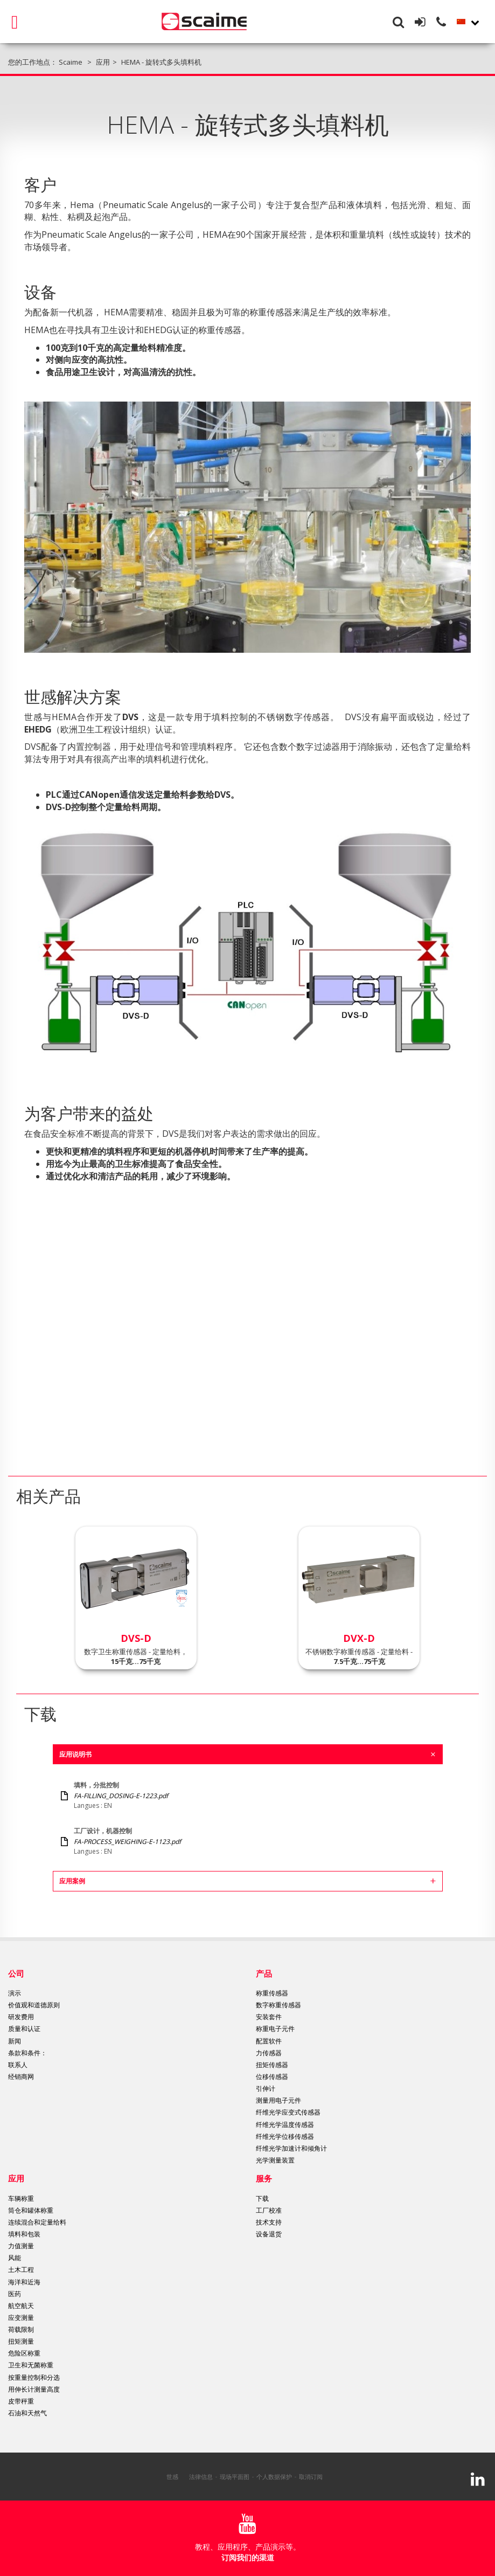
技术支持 (269, 2222)
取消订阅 (311, 2477)
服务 (264, 2178)
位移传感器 (272, 2076)
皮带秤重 (21, 2401)
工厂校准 (269, 2210)
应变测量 (21, 2317)
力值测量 (21, 2245)
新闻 (14, 2041)
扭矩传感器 (272, 2064)
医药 (14, 2293)
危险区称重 (24, 2353)
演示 (14, 1993)
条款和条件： (27, 2052)
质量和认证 (24, 2028)
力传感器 (269, 2052)
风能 (14, 2257)
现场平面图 (234, 2477)
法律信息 (201, 2477)
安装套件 (269, 2016)
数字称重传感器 (278, 2004)
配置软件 (269, 2041)
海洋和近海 (24, 2282)
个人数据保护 (274, 2477)
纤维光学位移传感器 (285, 2136)
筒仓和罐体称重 (30, 2210)
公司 (16, 1973)
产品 (264, 1973)
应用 (16, 2178)
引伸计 (265, 2088)
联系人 (17, 2064)
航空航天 (21, 2305)
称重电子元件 (275, 2028)
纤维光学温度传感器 (285, 2124)
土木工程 (21, 2269)
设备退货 (269, 2234)
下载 (262, 2198)
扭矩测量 (21, 2341)
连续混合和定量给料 (37, 2222)
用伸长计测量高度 (34, 2389)
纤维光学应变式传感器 (288, 2112)
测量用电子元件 (278, 2100)
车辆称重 (21, 2198)
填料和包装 (24, 2234)
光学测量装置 (275, 2160)
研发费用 (21, 2016)
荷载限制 (21, 2329)
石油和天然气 (27, 2413)
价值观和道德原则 (34, 2004)
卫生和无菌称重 (30, 2365)
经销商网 (21, 2076)
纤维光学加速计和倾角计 (291, 2148)
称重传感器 (272, 1993)
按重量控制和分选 (34, 2377)
